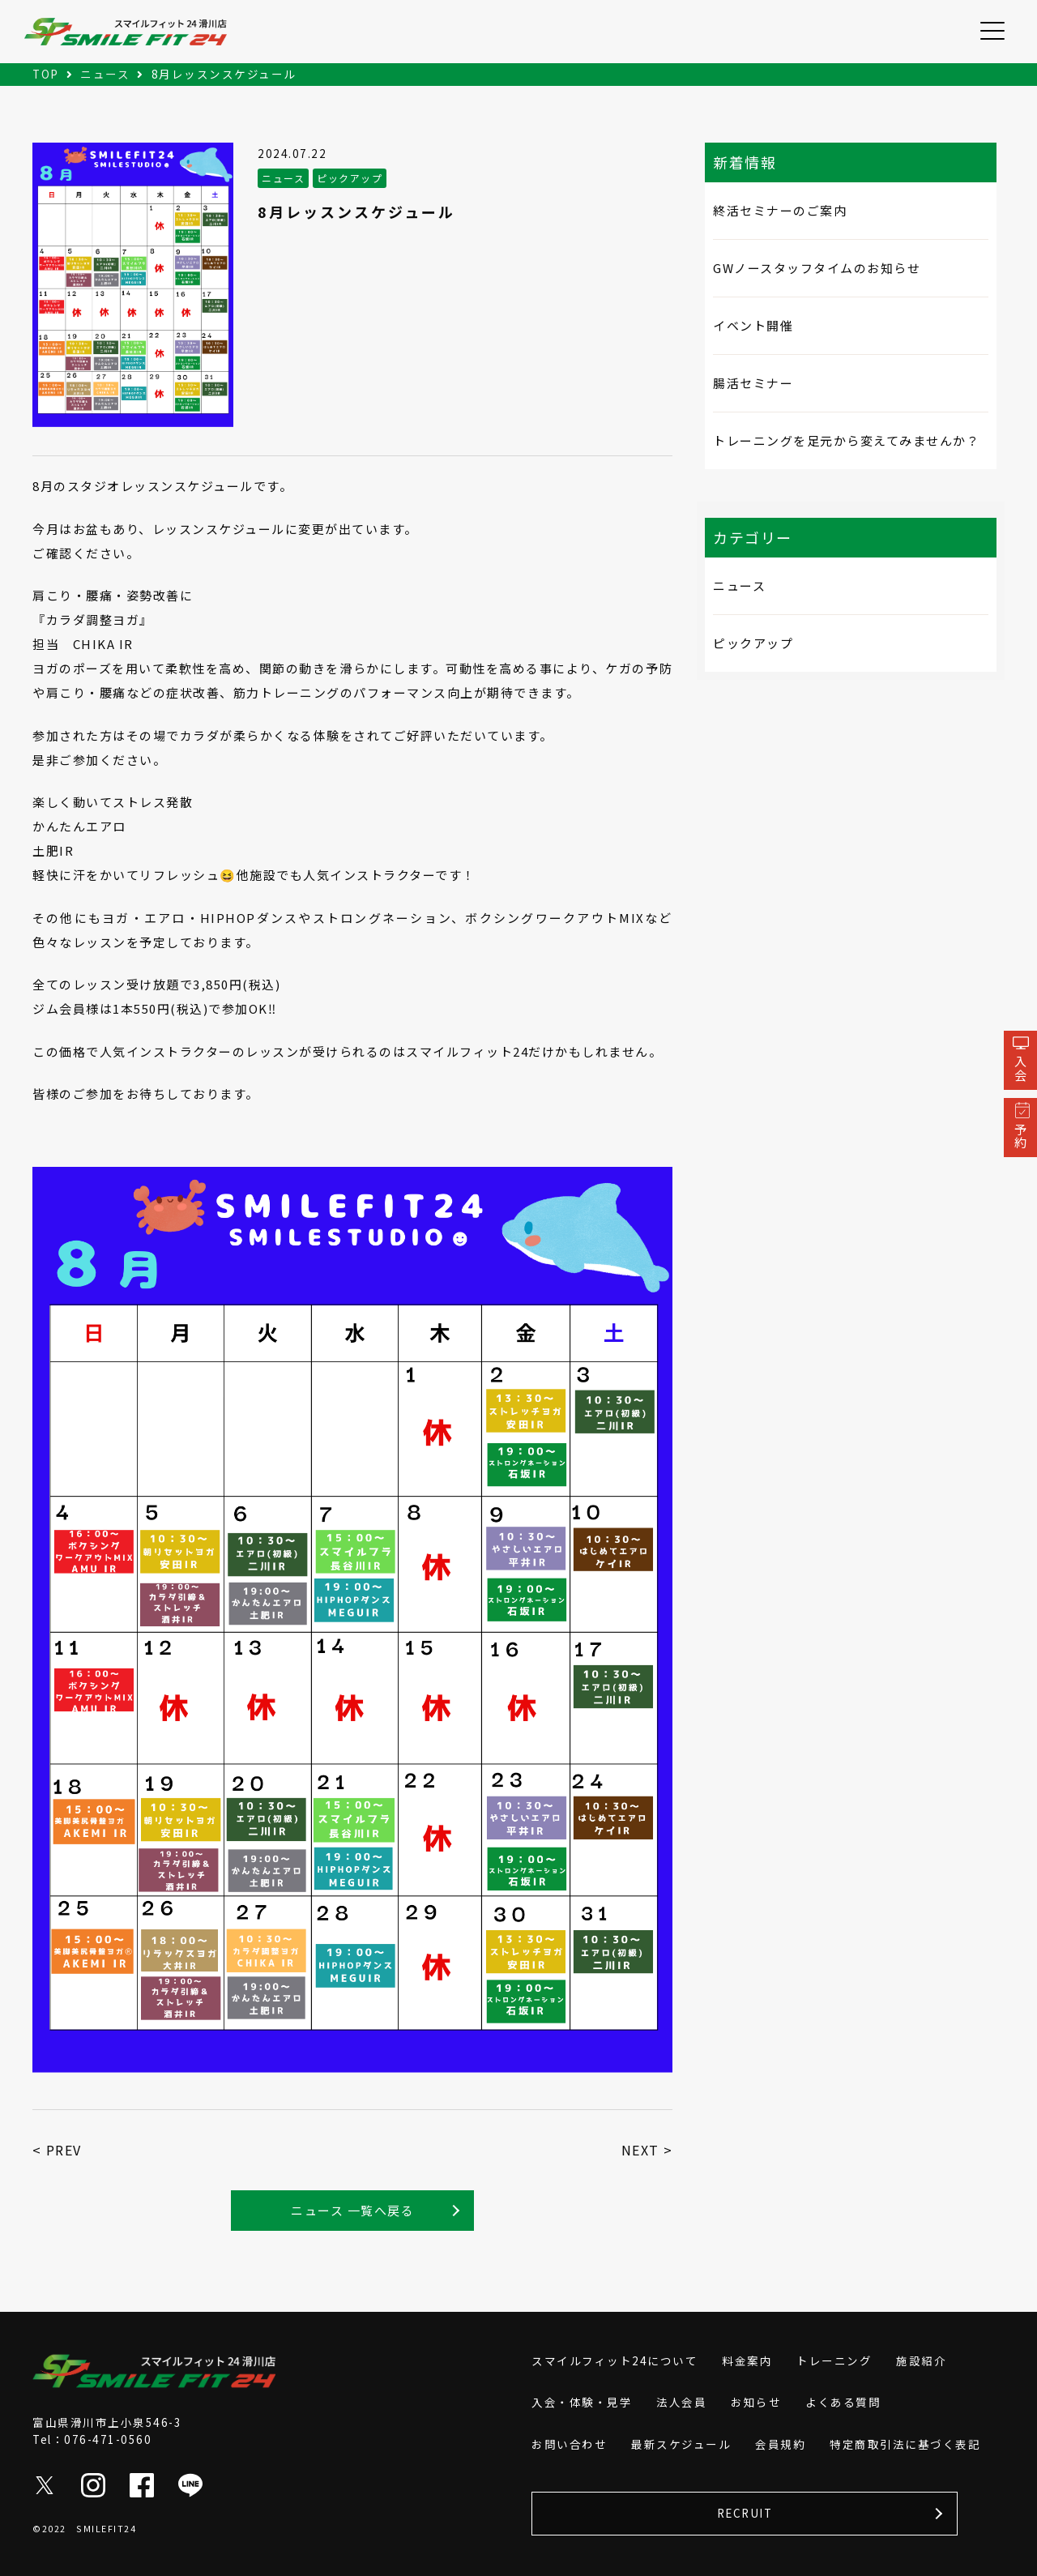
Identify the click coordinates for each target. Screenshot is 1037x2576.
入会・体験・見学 (581, 2402)
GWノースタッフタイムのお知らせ (816, 267)
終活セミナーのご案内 (780, 210)
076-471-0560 (107, 2439)
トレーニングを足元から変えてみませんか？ (846, 440)
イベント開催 (753, 325)
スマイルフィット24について (614, 2360)
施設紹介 (921, 2360)
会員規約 (780, 2444)
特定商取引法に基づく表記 (905, 2444)
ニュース (739, 585)
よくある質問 (843, 2402)
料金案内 (747, 2360)
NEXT (640, 2149)
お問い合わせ (569, 2444)
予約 (1020, 1135)
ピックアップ (753, 642)
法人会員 (681, 2402)
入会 (1020, 1068)
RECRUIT (745, 2513)
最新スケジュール (681, 2444)
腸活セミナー (753, 382)
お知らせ (756, 2402)
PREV (64, 2149)
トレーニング (834, 2360)
